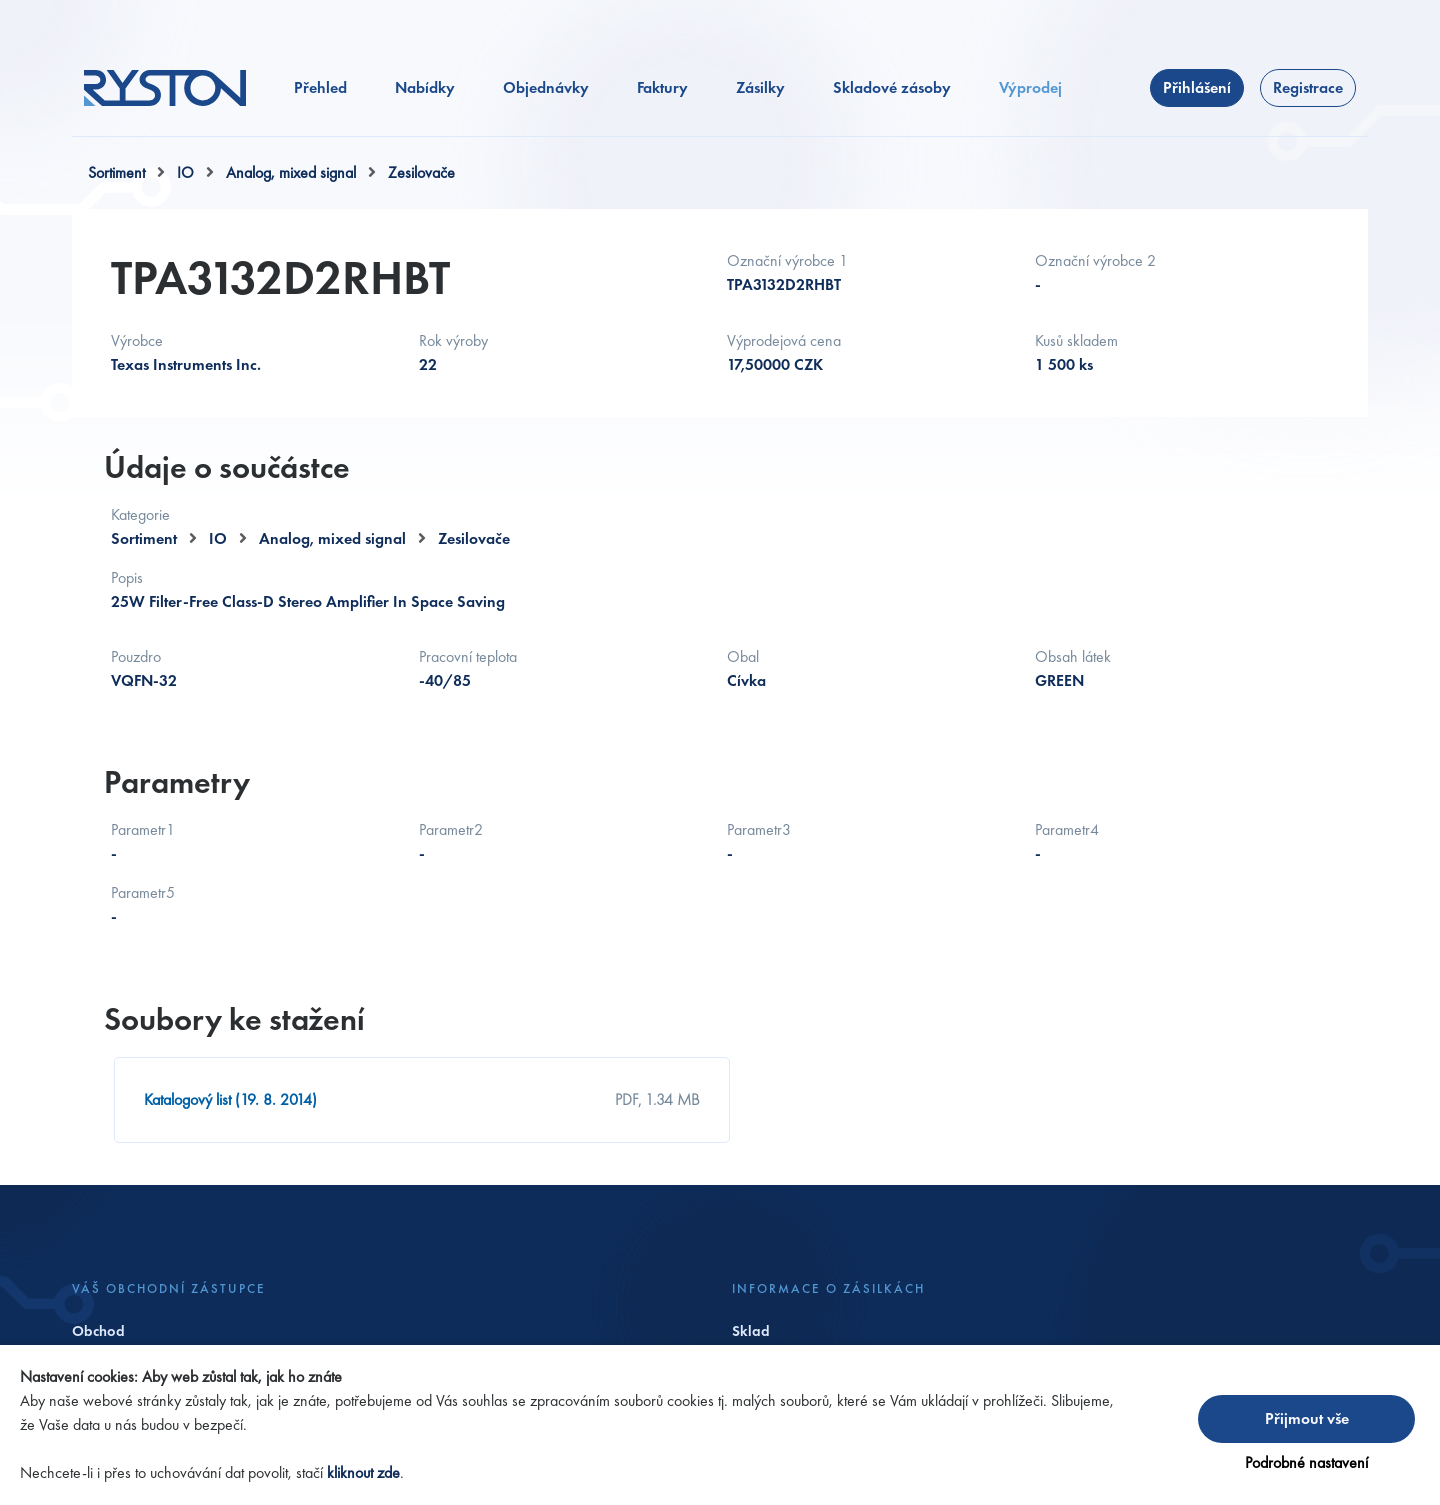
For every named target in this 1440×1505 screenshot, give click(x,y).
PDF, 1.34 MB (657, 1099)
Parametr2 (451, 829)
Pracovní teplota (468, 656)
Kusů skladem (1076, 340)
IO (185, 172)
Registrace (1308, 87)
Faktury (662, 87)
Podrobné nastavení (1306, 1462)
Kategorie (140, 514)
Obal (743, 656)
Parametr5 (143, 892)
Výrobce (137, 340)
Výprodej (1030, 87)
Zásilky (760, 87)
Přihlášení (1197, 87)
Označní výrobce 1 (787, 260)
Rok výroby (453, 340)
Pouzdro (136, 656)
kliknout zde (363, 1472)
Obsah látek (1073, 656)
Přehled (320, 87)
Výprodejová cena (784, 340)
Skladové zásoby (892, 87)
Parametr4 (1067, 829)
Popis (127, 577)
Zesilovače (421, 172)
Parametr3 (759, 829)
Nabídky (425, 87)
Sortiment (116, 172)
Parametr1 (143, 829)
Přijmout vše (1307, 1418)
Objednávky (546, 87)
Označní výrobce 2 (1095, 260)
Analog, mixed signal (291, 172)
